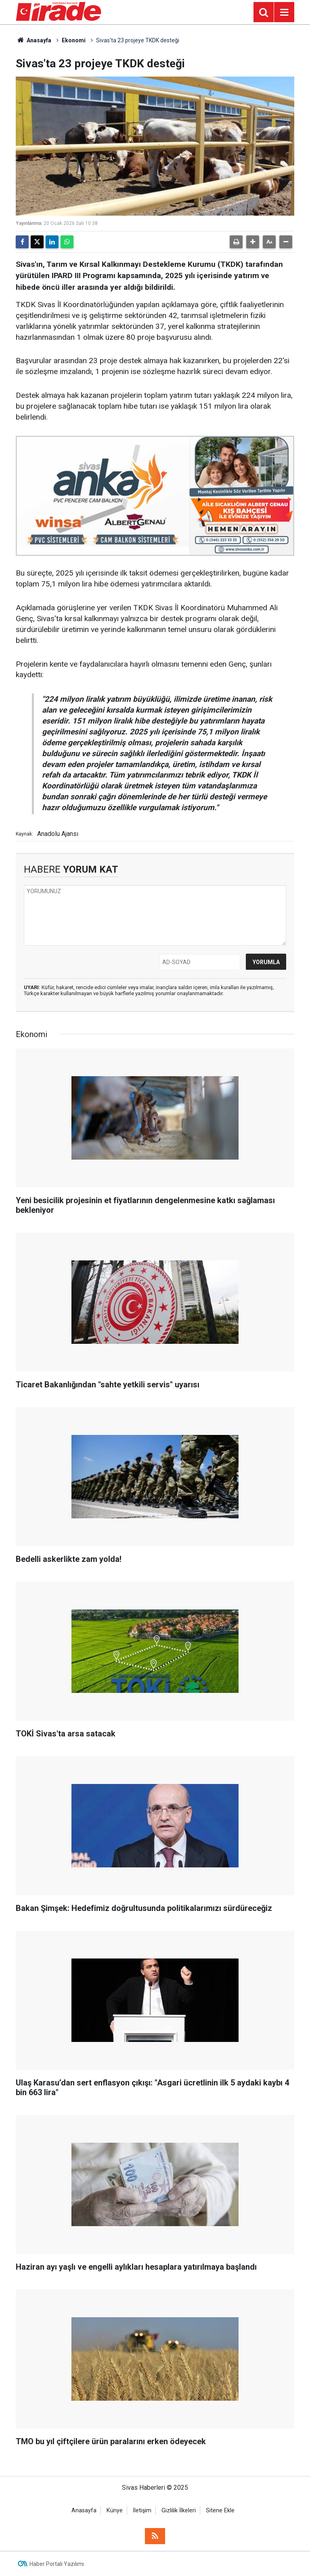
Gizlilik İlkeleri (178, 2510)
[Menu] (284, 12)
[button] (252, 241)
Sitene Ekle (220, 2510)
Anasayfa (33, 40)
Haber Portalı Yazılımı (56, 2564)
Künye (115, 2510)
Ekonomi (74, 40)
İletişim (142, 2510)
